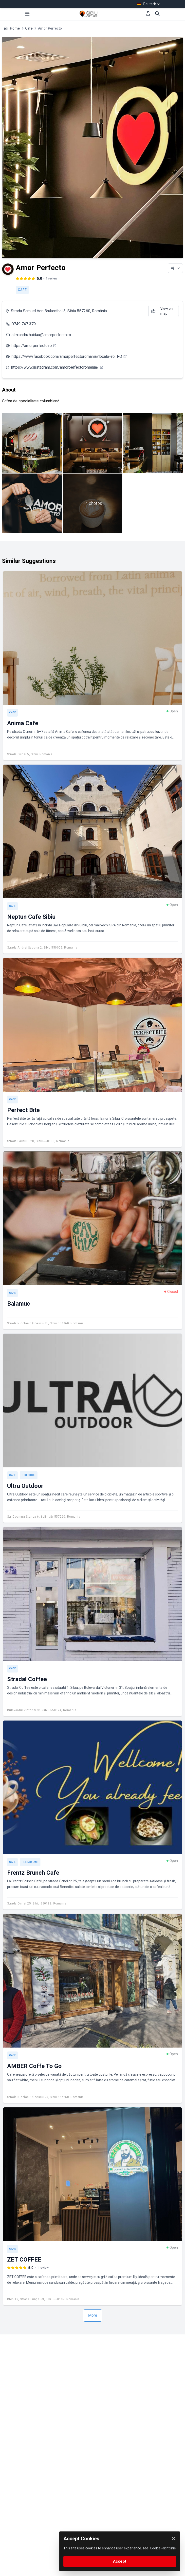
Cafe (29, 28)
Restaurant (30, 1862)
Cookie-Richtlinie (163, 2548)
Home (15, 28)
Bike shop (29, 1475)
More (92, 2315)
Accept (119, 2561)
